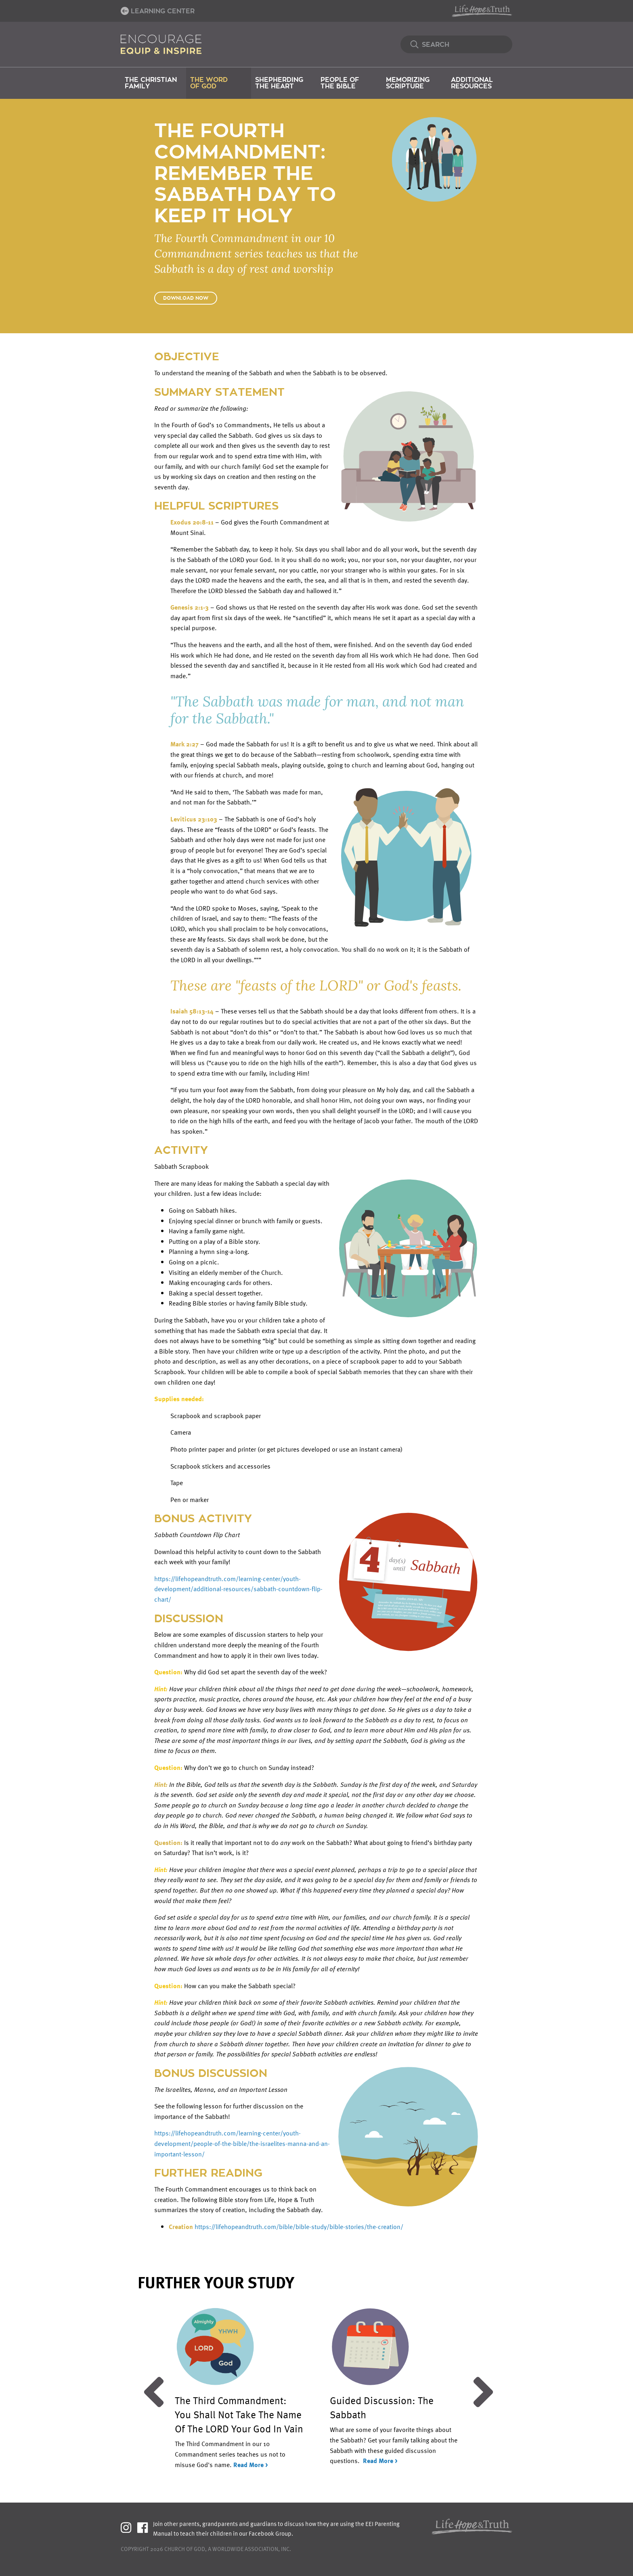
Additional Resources (472, 83)
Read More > (250, 2464)
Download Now (185, 298)
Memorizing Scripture (408, 83)
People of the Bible (340, 83)
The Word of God (209, 83)
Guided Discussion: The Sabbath (382, 2407)
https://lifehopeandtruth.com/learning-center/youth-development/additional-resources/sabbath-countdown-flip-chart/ (238, 1589)
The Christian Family (151, 83)
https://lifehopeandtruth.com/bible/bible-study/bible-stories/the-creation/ (299, 2226)
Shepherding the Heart (279, 83)
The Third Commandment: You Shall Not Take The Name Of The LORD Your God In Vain (239, 2414)
